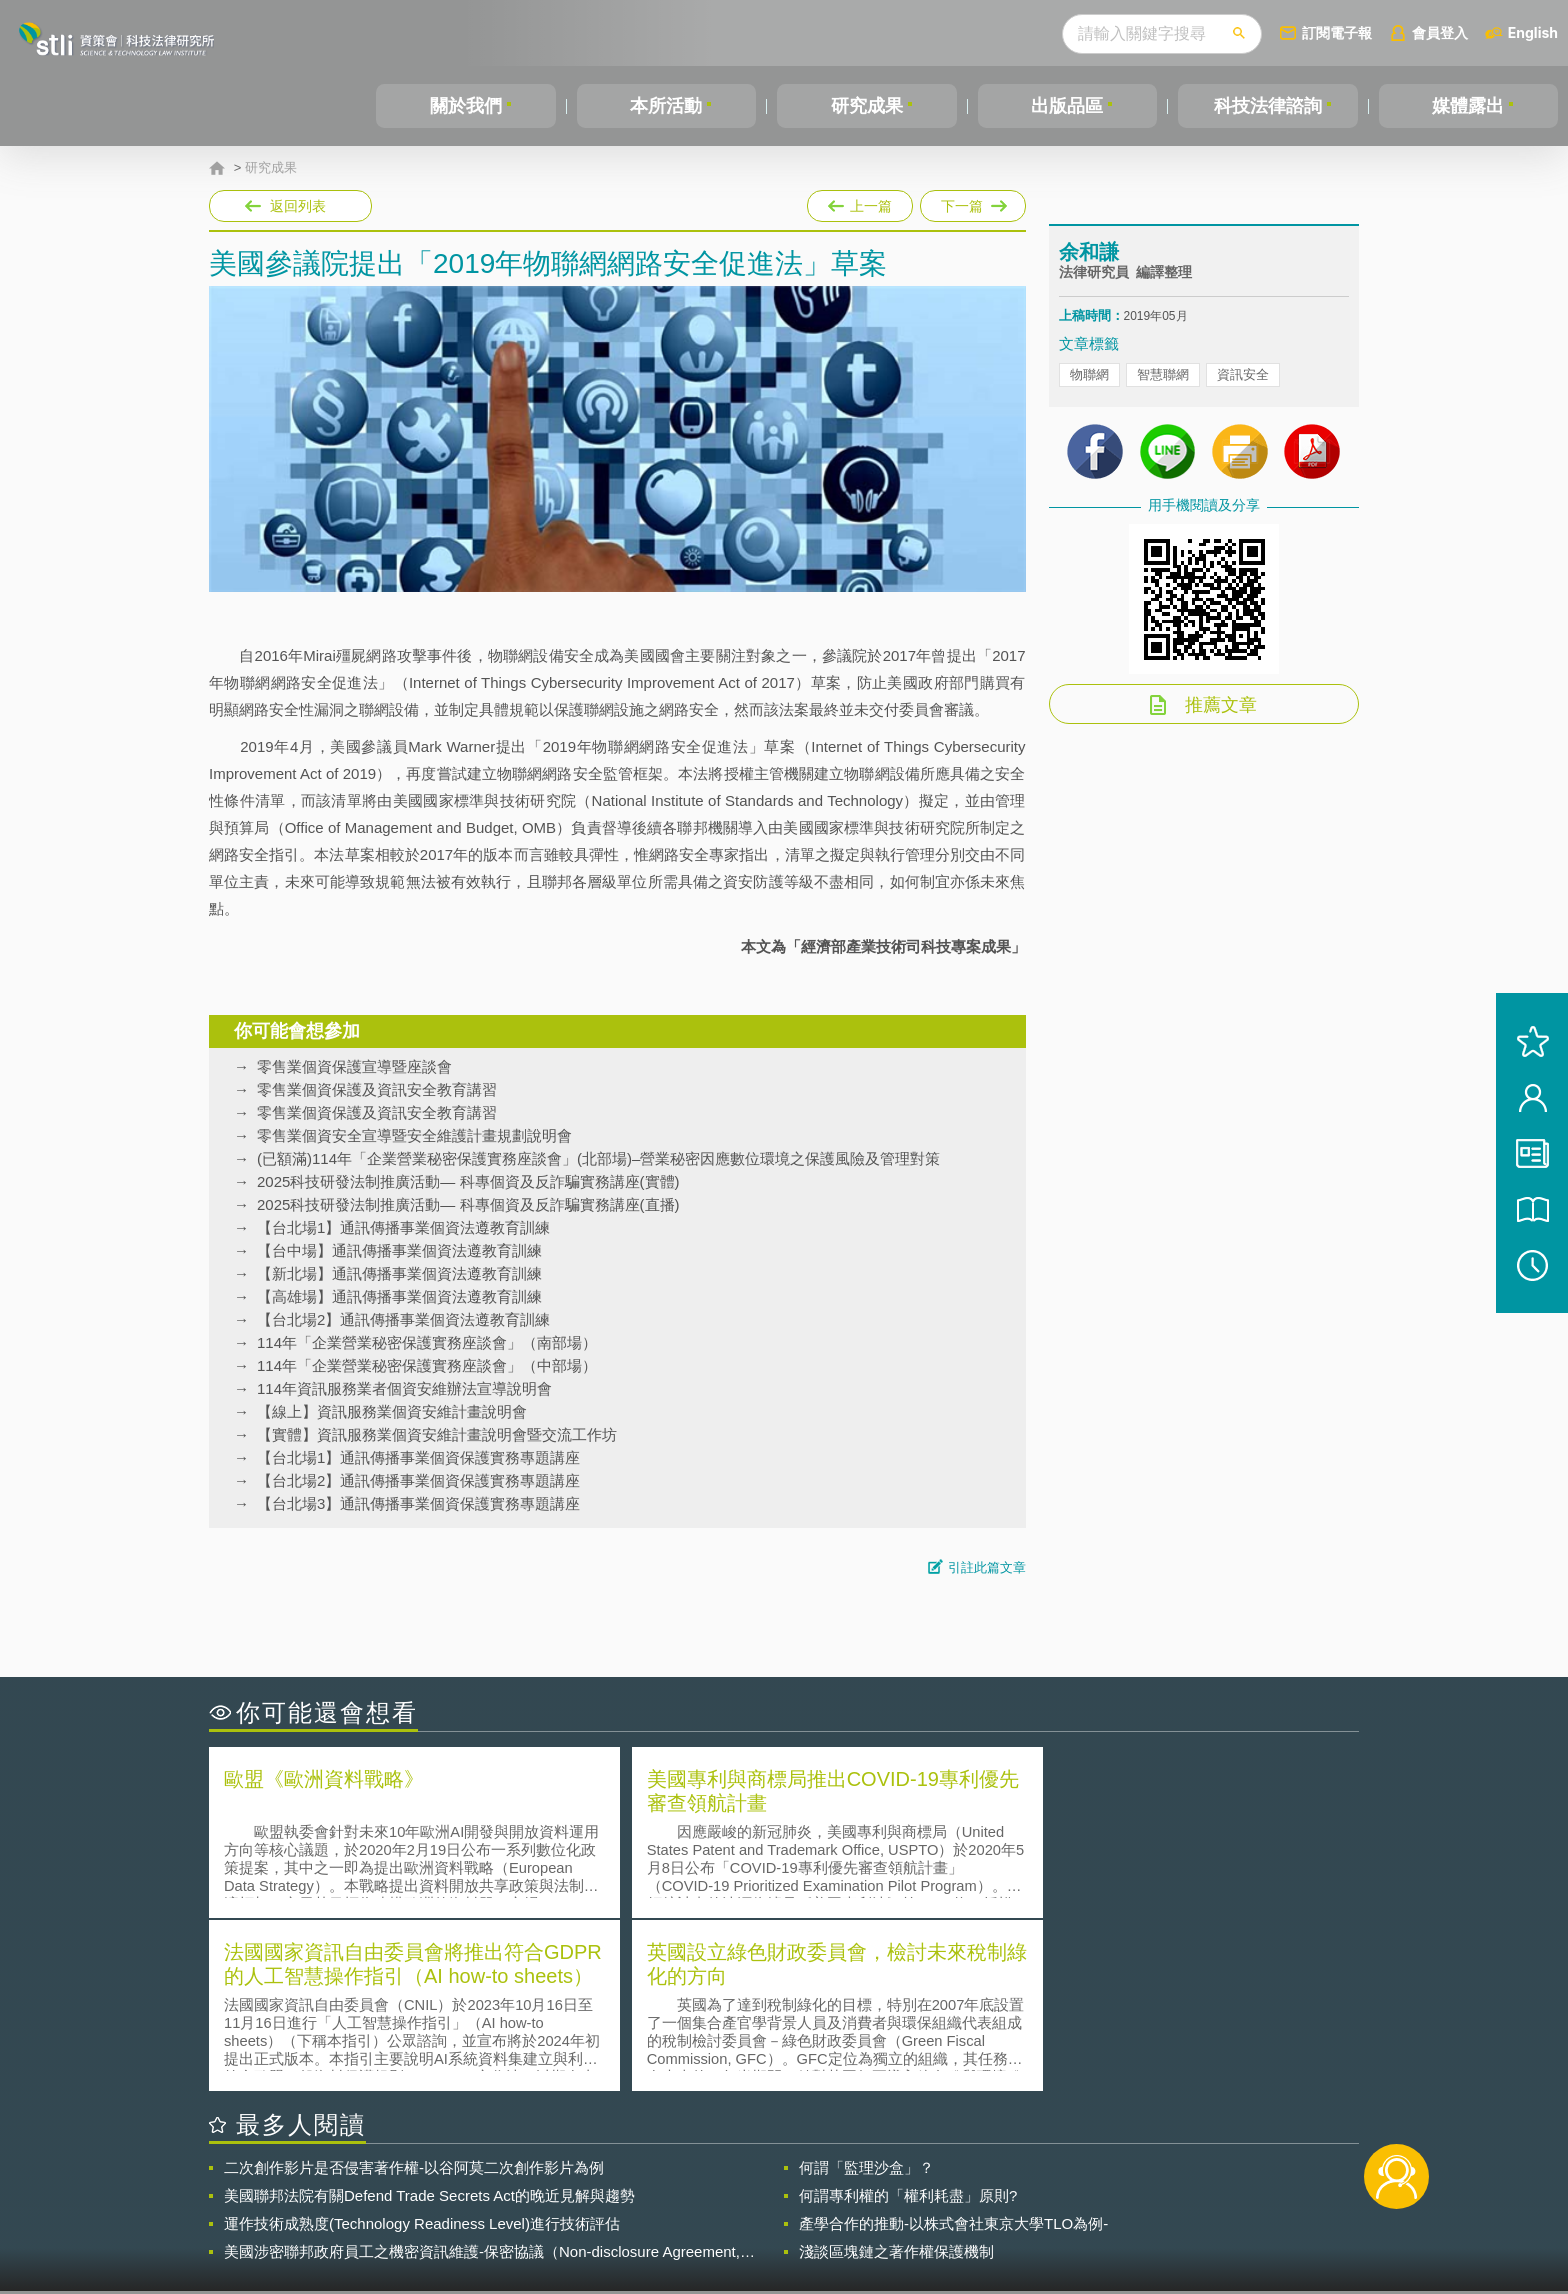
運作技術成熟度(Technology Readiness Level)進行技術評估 (422, 2047)
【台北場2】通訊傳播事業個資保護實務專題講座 (418, 1480)
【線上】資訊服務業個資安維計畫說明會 (392, 1411)
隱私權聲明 (797, 2184)
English (1533, 32)
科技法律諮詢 (1268, 106)
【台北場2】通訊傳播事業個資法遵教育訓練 (403, 1319)
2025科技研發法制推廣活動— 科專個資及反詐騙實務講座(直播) (468, 1204)
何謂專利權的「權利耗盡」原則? (908, 2019)
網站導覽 (913, 2212)
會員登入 (1440, 32)
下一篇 (973, 202)
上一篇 (860, 202)
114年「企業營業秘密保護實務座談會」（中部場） (427, 1365)
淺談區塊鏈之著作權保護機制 (896, 2075)
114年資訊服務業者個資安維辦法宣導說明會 (404, 1388)
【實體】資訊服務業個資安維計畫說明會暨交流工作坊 (437, 1434)
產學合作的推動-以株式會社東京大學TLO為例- (953, 2047)
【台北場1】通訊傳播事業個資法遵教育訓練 (403, 1227)
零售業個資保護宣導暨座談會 (354, 1066)
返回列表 (298, 206)
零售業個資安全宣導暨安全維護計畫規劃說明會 (414, 1135)
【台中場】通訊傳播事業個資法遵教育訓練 (399, 1250)
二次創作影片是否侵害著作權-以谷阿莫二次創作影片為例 (414, 1991)
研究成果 (867, 106)
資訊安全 (1243, 380)
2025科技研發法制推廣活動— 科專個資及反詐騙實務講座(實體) (468, 1181)
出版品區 (1067, 106)
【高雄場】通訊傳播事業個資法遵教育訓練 (399, 1296)
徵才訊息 (913, 2184)
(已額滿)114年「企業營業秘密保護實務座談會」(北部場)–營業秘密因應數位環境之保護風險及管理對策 (598, 1158)
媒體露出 (1468, 106)
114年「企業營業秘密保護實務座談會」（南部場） (427, 1342)
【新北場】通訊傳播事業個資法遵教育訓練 (399, 1273)
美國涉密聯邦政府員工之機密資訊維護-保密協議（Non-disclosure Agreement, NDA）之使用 (482, 2076)
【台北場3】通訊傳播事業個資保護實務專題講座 (418, 1503)
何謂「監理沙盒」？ (866, 1991)
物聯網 (1089, 380)
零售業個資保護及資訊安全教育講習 (377, 1089)
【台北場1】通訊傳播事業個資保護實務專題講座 (418, 1457)
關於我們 (466, 106)
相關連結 (1186, 2184)
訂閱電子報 (1337, 32)
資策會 (1070, 2184)
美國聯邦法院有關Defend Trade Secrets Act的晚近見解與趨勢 (429, 2019)
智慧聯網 (1163, 380)
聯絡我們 (790, 2212)
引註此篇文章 (987, 1567)
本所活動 (666, 106)
